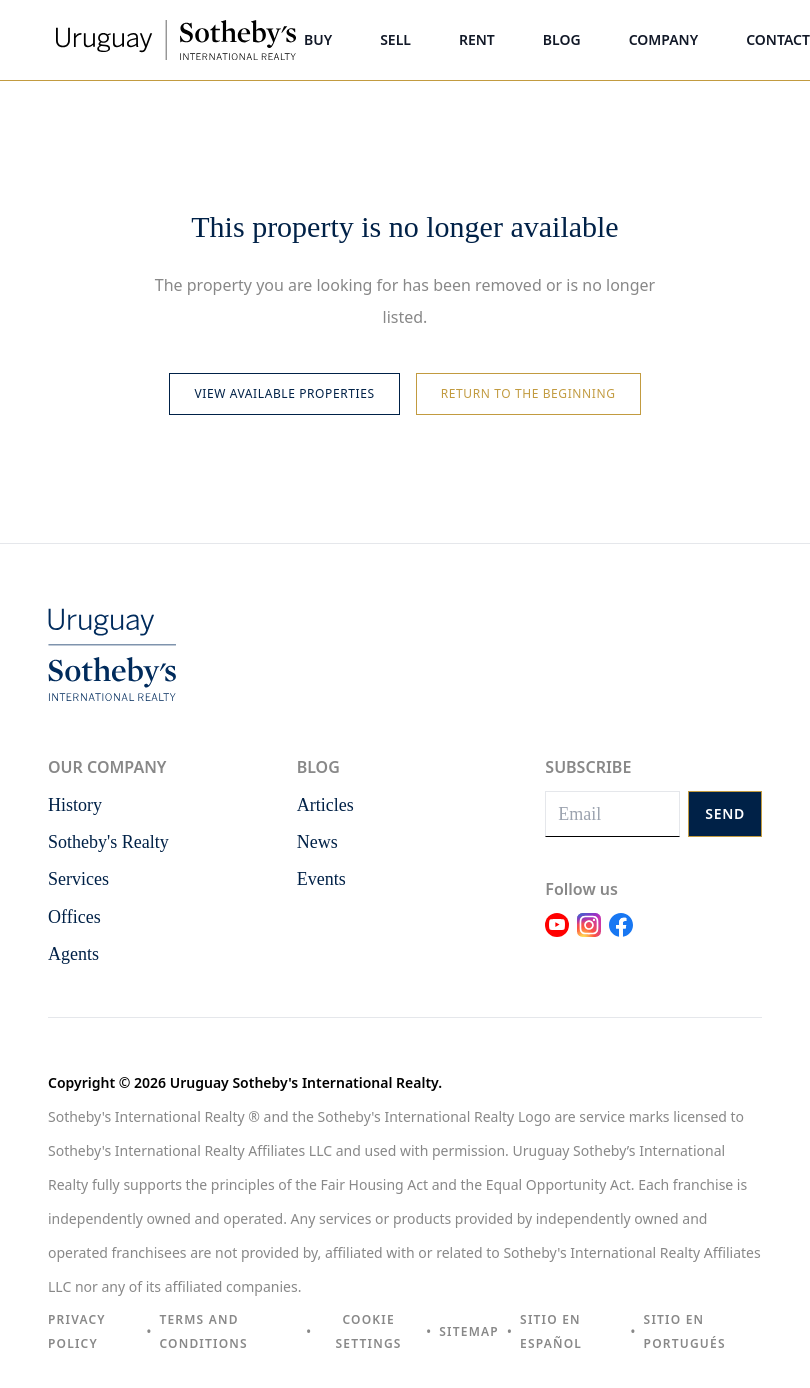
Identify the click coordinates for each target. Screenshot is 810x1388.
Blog (562, 39)
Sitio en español (551, 1331)
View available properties (284, 393)
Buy (318, 39)
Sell (395, 39)
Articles (325, 805)
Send (725, 813)
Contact (778, 39)
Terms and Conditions (203, 1331)
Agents (73, 954)
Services (78, 879)
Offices (74, 917)
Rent (477, 39)
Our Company (107, 767)
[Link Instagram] (589, 937)
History (75, 805)
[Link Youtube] (557, 937)
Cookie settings (369, 1331)
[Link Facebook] (621, 937)
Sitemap (469, 1331)
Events (321, 879)
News (317, 842)
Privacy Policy (77, 1331)
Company (664, 39)
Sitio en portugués (685, 1331)
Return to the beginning (528, 393)
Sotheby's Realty (108, 842)
